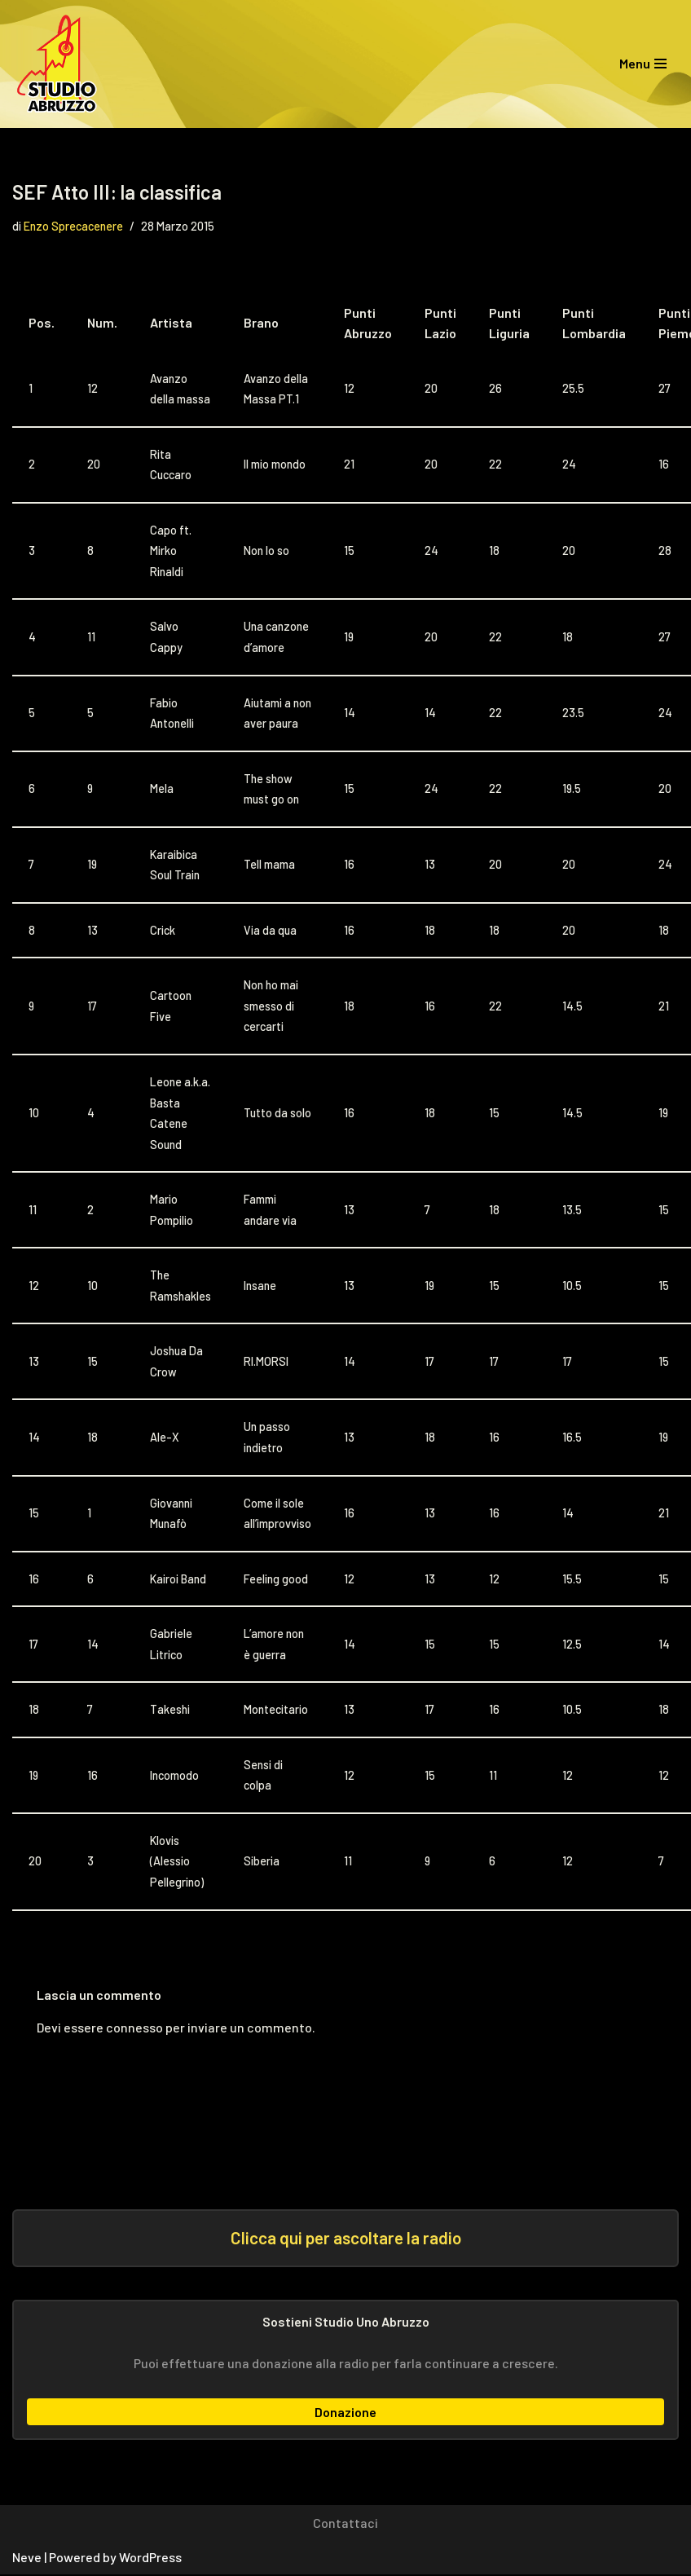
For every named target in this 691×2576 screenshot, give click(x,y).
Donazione (345, 2413)
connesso (134, 2029)
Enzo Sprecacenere (73, 226)
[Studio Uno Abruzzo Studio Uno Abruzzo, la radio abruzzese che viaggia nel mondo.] (61, 64)
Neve (27, 2559)
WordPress (150, 2559)
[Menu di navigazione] (643, 63)
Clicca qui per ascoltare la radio (346, 2240)
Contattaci (345, 2525)
